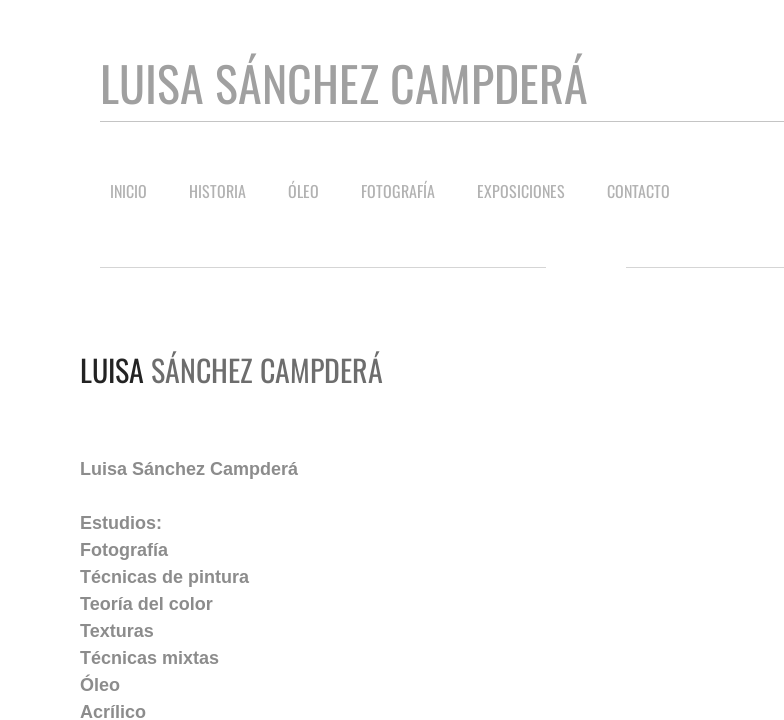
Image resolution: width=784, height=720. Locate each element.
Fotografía (398, 191)
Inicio (128, 191)
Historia (217, 191)
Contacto (638, 191)
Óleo (303, 191)
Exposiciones (521, 191)
